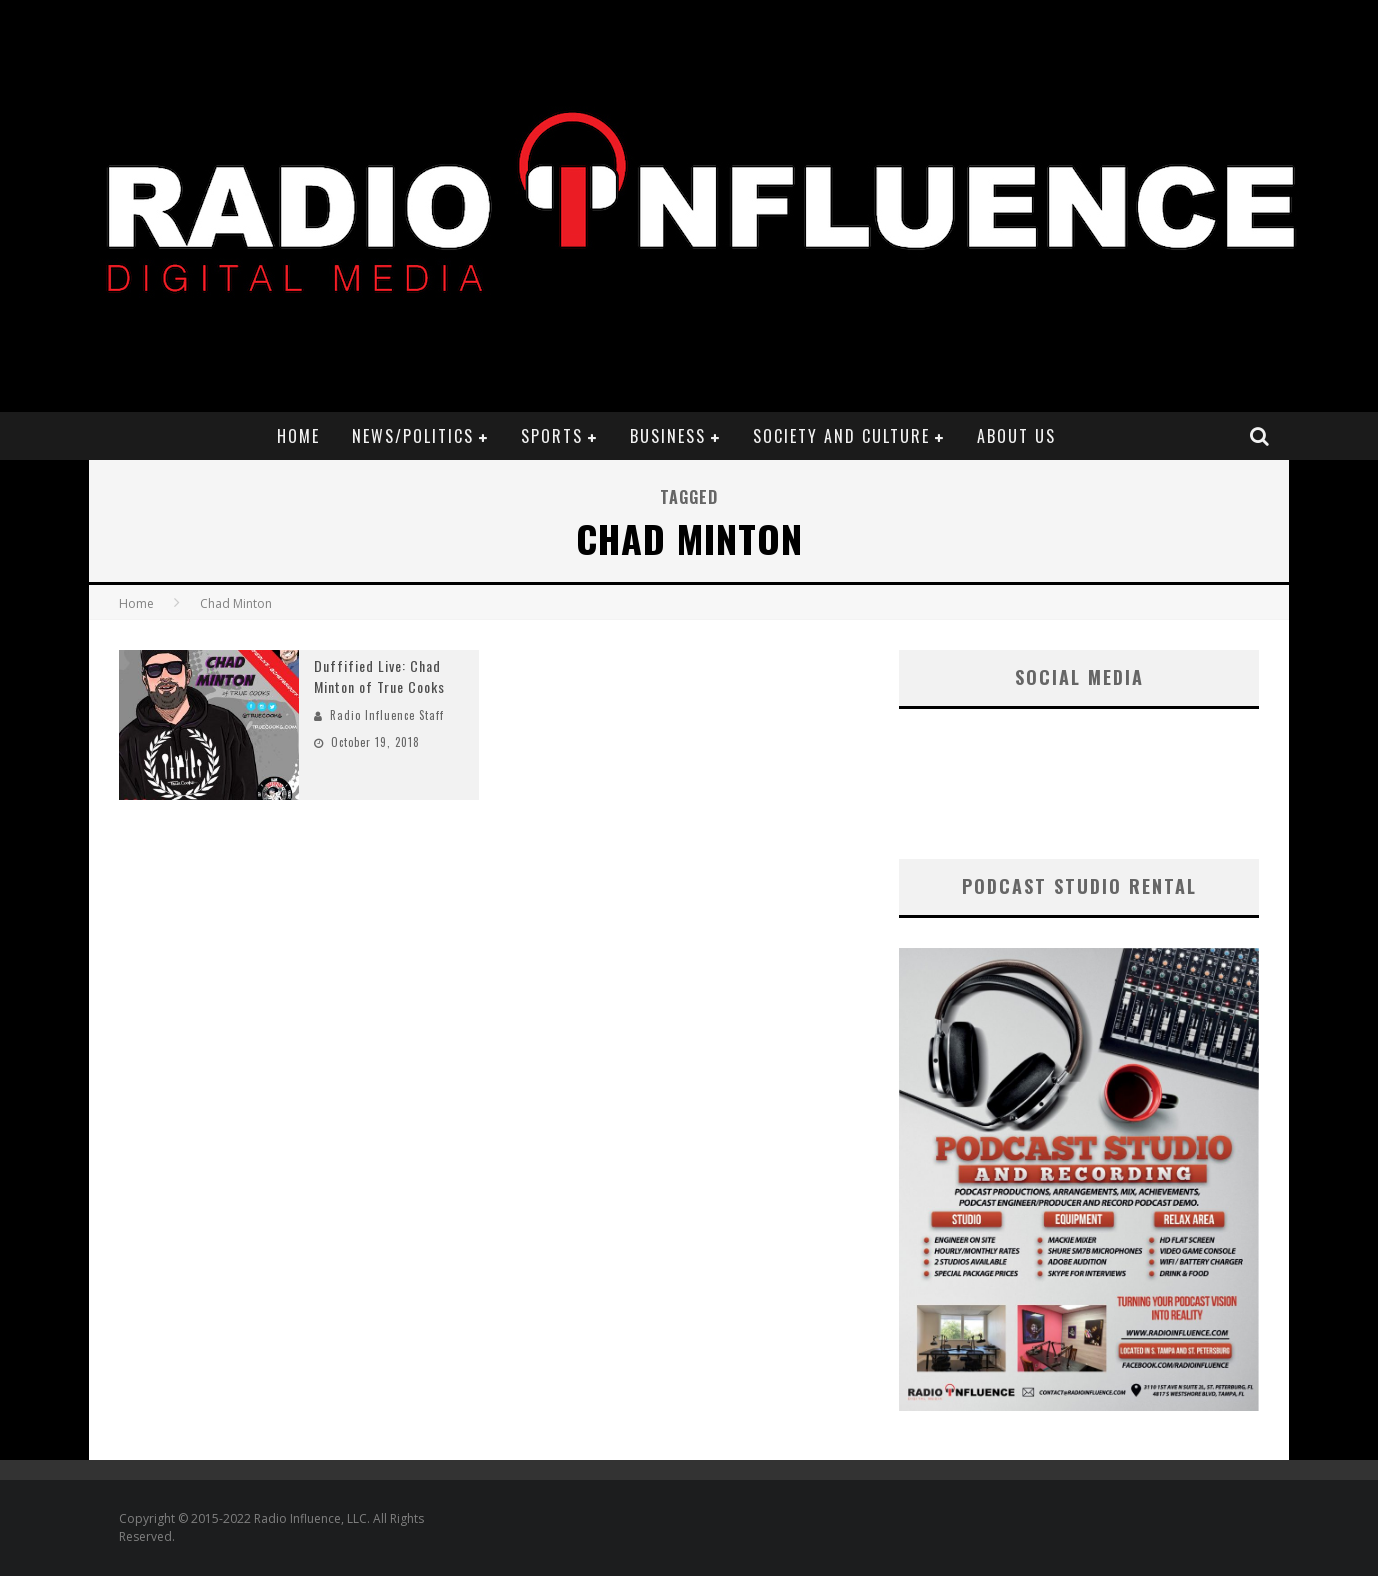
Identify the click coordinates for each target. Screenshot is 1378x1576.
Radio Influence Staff (387, 715)
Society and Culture (841, 436)
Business (668, 436)
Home (298, 436)
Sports (552, 436)
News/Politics (413, 436)
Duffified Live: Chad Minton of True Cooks (379, 676)
